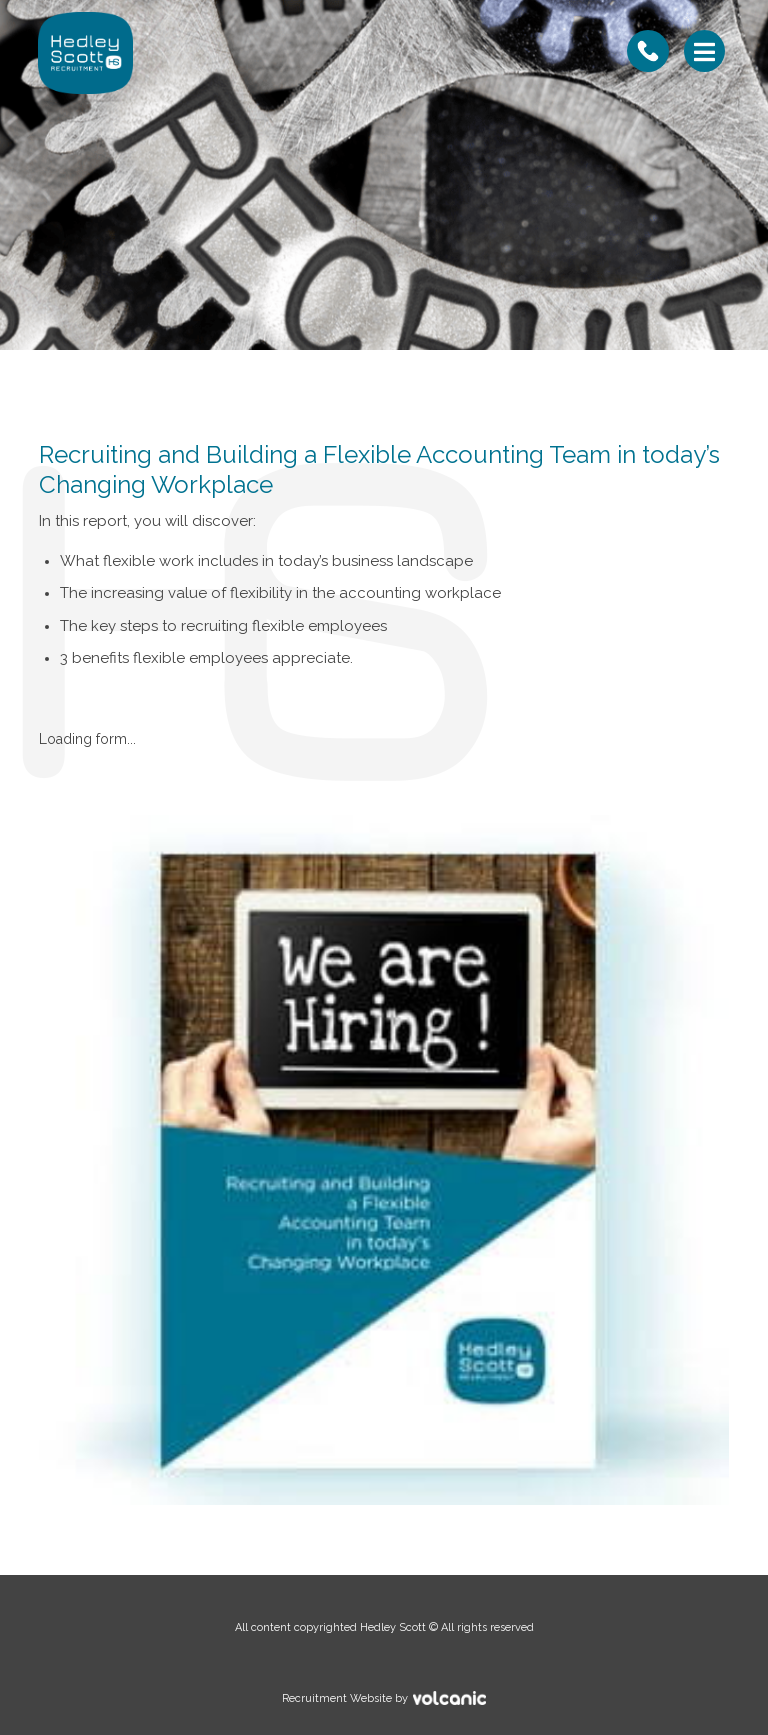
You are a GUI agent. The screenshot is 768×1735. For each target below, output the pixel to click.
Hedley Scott (85, 52)
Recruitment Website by (283, 1697)
